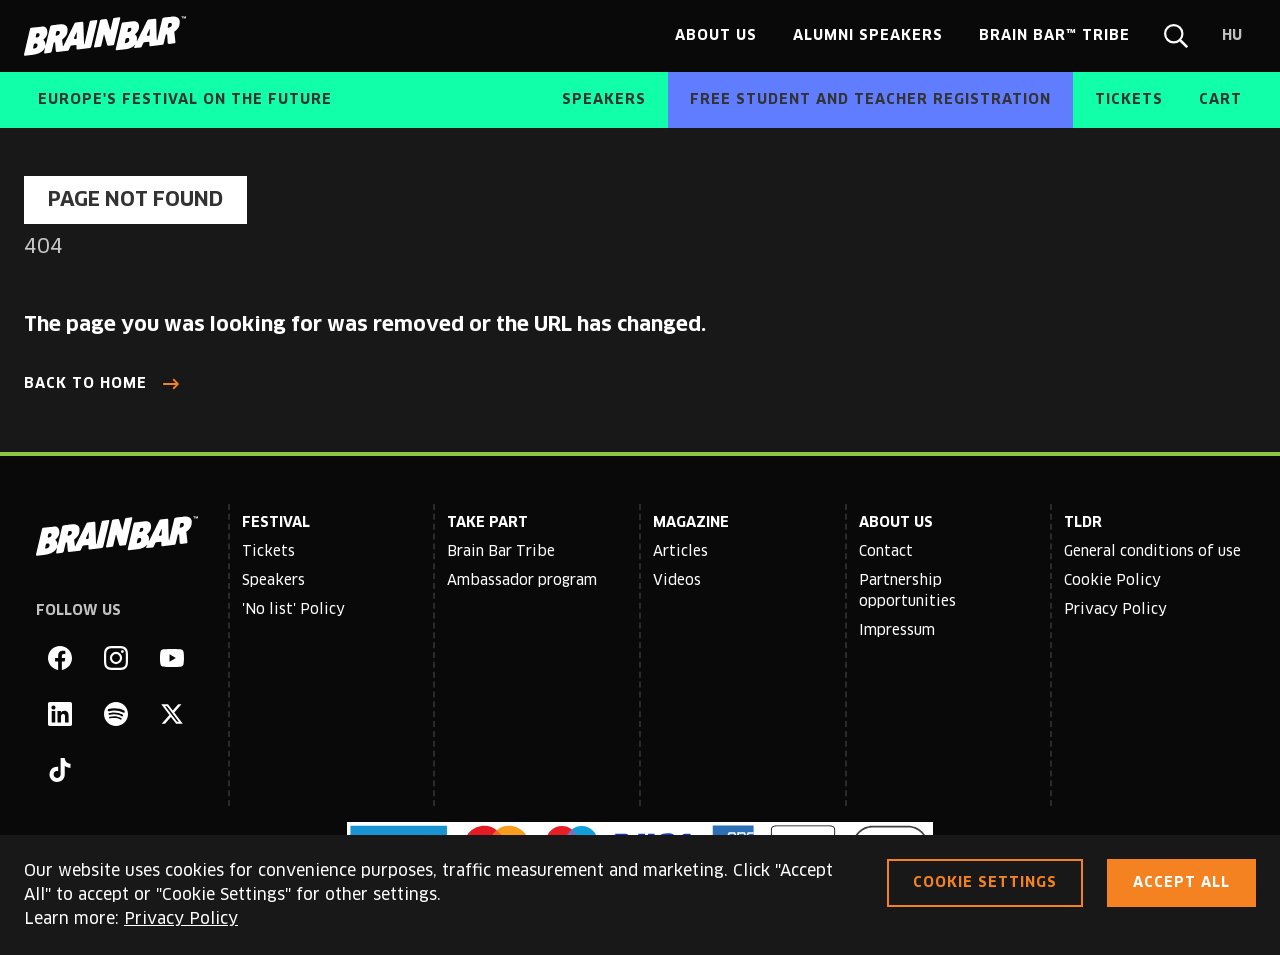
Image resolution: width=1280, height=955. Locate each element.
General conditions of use (1152, 552)
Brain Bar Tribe (501, 552)
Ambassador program (522, 581)
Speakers (273, 581)
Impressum (897, 631)
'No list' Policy (293, 610)
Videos (677, 581)
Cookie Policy (1112, 581)
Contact (886, 552)
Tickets (268, 552)
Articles (680, 552)
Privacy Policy (1115, 610)
